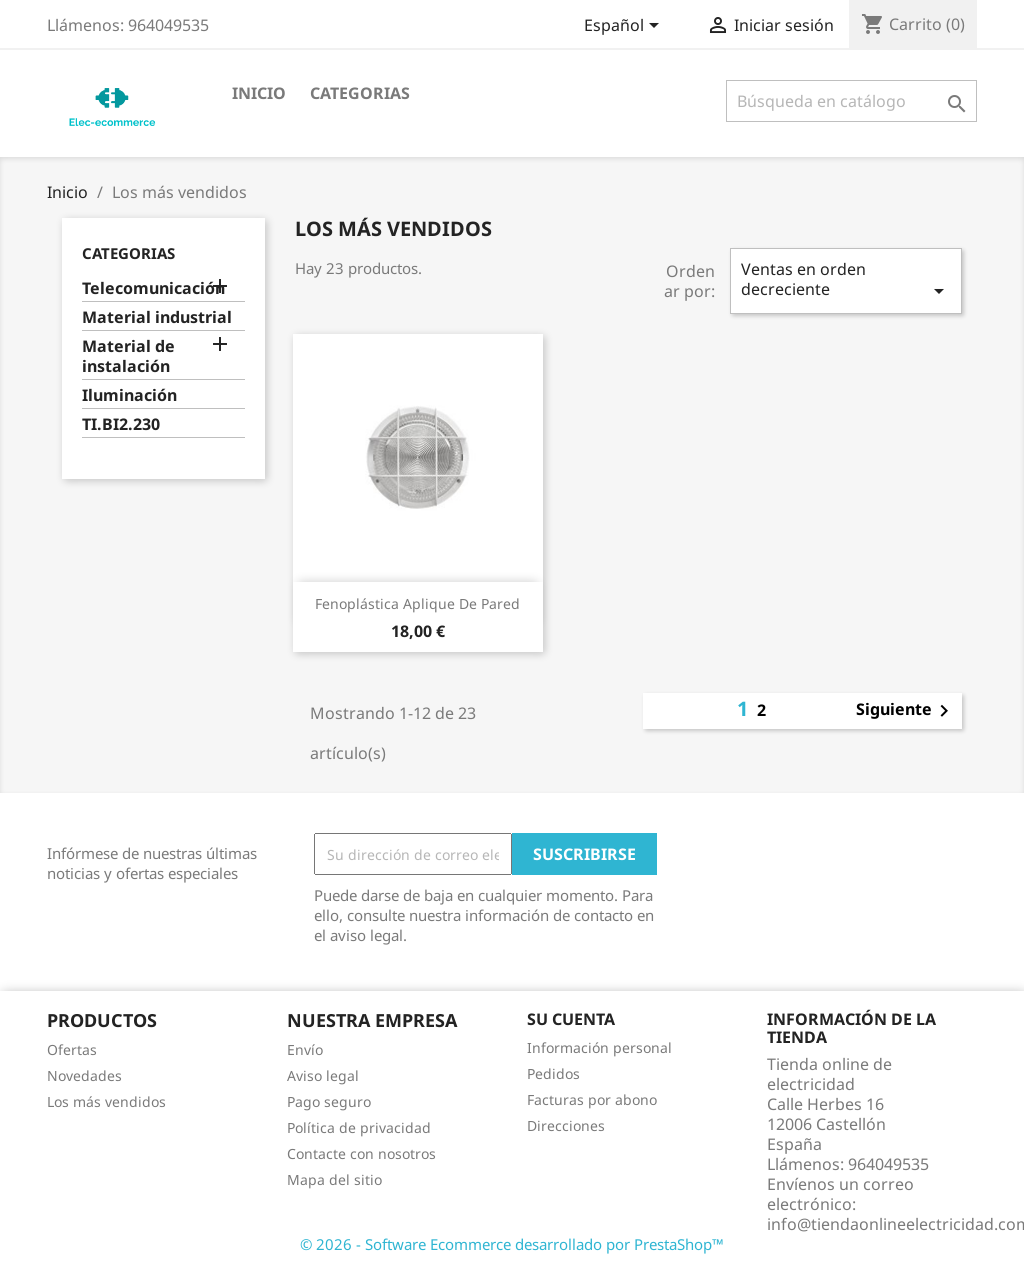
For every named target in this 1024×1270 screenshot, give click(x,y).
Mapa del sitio (334, 1179)
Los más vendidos (106, 1101)
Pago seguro (329, 1101)
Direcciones (566, 1125)
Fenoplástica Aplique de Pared (417, 603)
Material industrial (157, 317)
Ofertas (72, 1049)
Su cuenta (571, 1019)
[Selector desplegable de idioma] (625, 27)
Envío (305, 1049)
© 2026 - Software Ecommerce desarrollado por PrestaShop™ (512, 1244)
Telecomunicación (153, 288)
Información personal (599, 1047)
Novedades (84, 1075)
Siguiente (906, 711)
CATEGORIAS (360, 93)
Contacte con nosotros (361, 1153)
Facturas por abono (592, 1099)
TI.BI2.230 (121, 424)
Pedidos (553, 1073)
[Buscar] (851, 101)
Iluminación (129, 395)
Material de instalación (128, 356)
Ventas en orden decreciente (846, 280)
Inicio (259, 93)
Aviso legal (323, 1075)
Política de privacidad (359, 1127)
